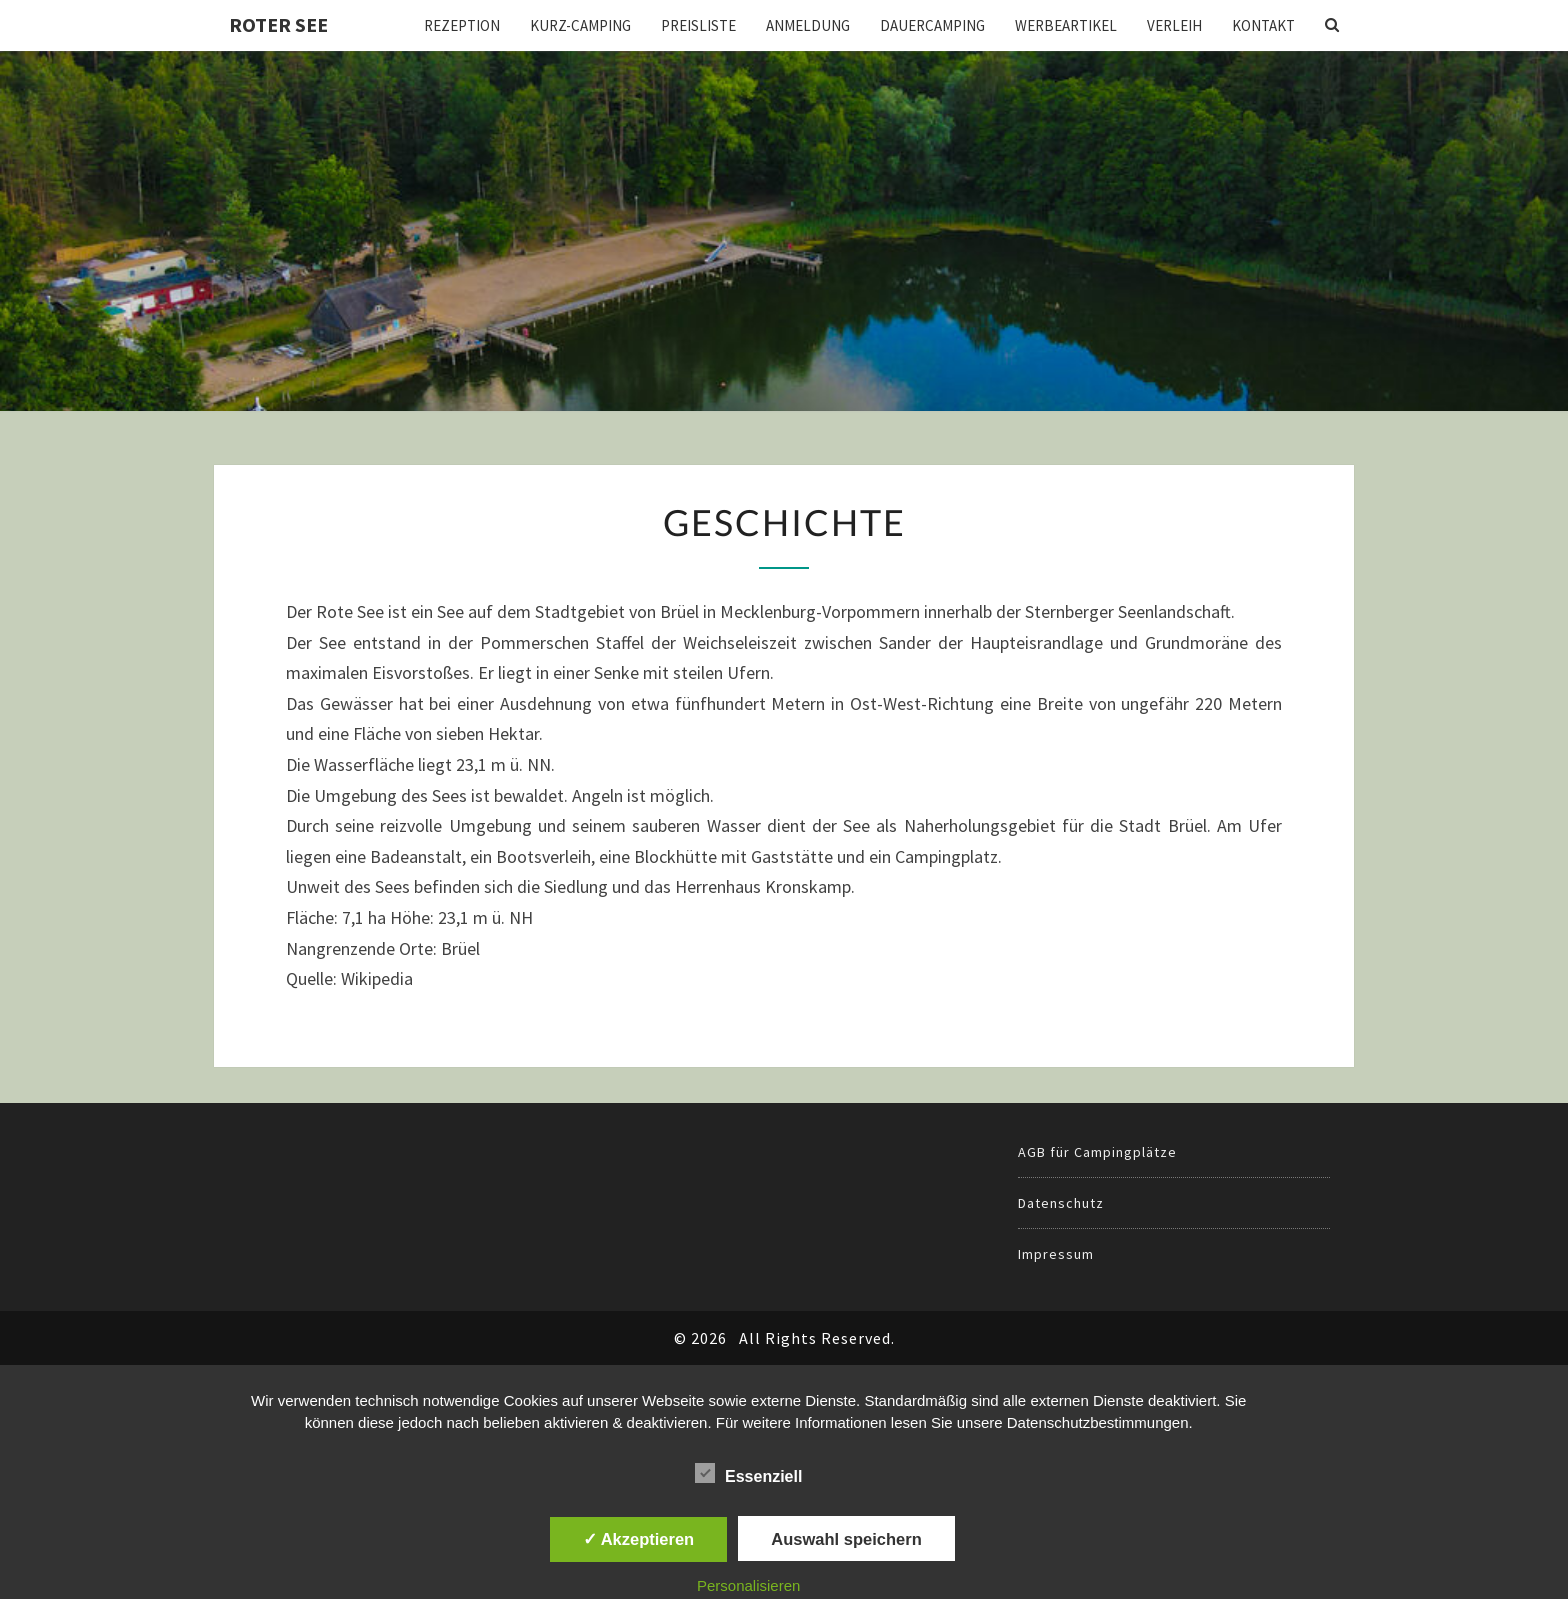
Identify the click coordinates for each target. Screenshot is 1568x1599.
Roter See (278, 24)
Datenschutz (1061, 1203)
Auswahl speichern (846, 1539)
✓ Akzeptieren (639, 1539)
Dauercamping (932, 25)
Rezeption (462, 25)
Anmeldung (808, 25)
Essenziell (748, 1474)
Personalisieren (748, 1585)
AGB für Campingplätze (1097, 1152)
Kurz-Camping (580, 25)
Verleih (1174, 25)
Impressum (1056, 1254)
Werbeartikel (1066, 25)
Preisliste (698, 25)
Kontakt (1263, 25)
